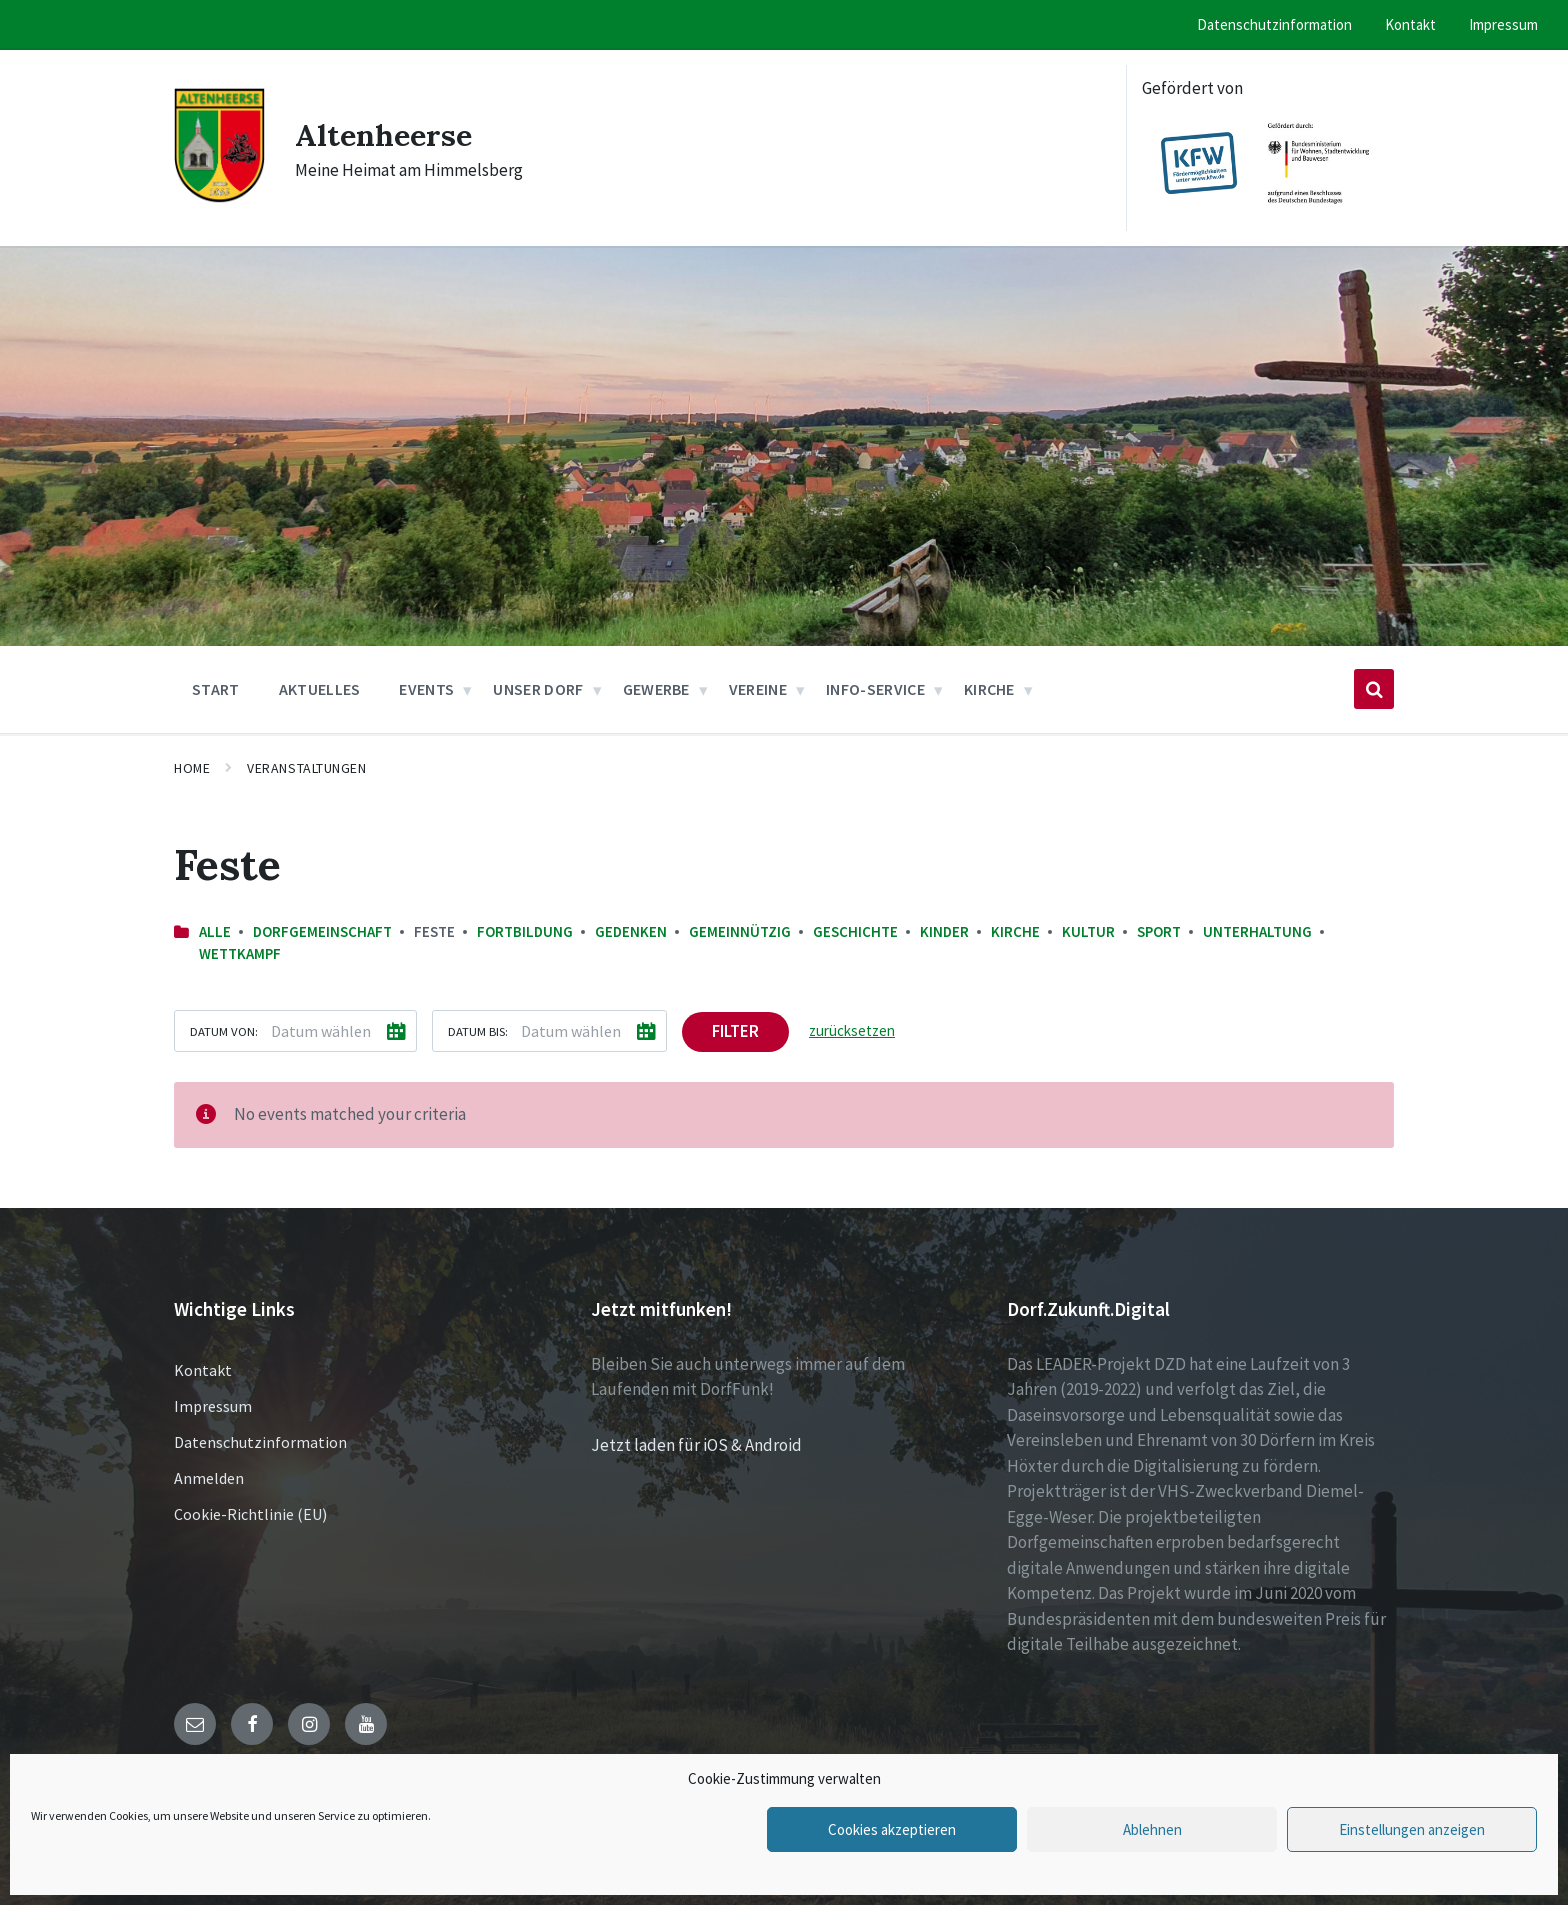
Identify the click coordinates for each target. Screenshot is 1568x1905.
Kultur (1088, 931)
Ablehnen (1152, 1829)
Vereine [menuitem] (758, 689)
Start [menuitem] (216, 689)
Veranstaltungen (306, 768)
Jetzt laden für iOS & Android (696, 1445)
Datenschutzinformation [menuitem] (1274, 24)
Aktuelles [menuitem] (320, 689)
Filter (735, 1031)
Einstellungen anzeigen (1412, 1829)
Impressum (213, 1406)
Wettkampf (240, 953)
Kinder (944, 931)
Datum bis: (478, 1031)
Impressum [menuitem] (1503, 24)
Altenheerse (383, 135)
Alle (215, 931)
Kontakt (203, 1370)
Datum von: (224, 1031)
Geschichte (855, 931)
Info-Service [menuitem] (875, 689)
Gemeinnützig (740, 931)
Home (192, 768)
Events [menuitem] (426, 689)
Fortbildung (525, 931)
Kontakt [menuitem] (1410, 24)
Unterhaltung (1257, 931)
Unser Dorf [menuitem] (538, 689)
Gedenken (631, 931)
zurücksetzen (852, 1030)
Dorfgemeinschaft (322, 931)
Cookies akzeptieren (892, 1829)
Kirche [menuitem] (989, 689)
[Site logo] (219, 199)
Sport (1159, 931)
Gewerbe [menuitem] (656, 689)
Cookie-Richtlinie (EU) (250, 1514)
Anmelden (209, 1478)
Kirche (1015, 931)
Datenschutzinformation (260, 1442)
